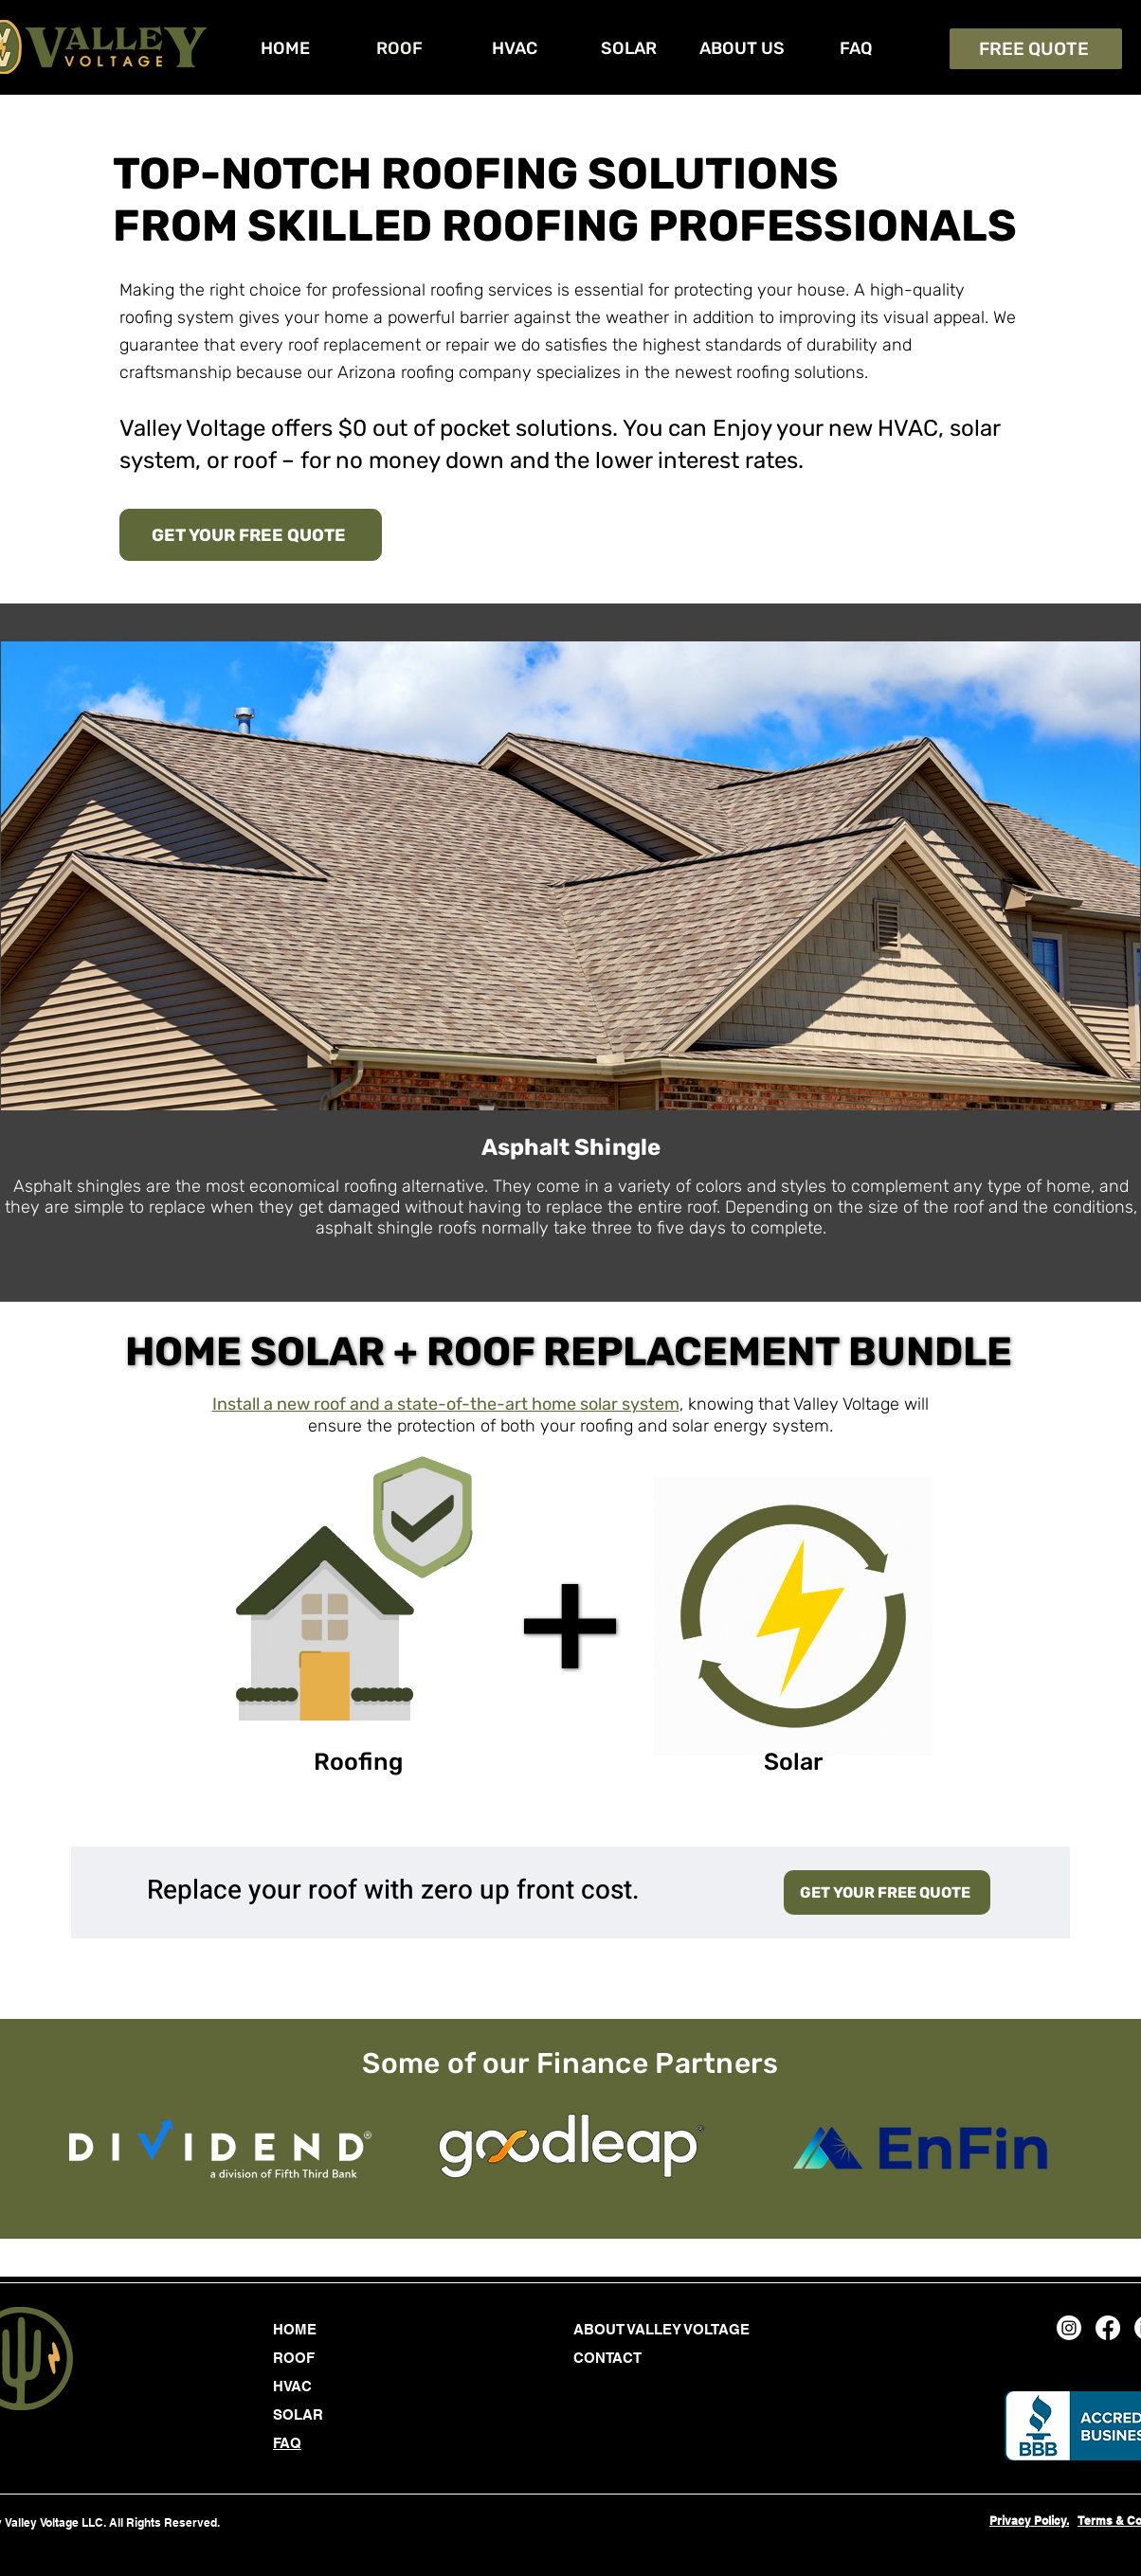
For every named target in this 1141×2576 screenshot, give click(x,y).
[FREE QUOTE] (1036, 48)
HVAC (292, 2386)
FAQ (287, 2443)
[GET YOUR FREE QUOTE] (250, 535)
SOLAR (298, 2414)
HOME (295, 2329)
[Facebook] (1108, 2327)
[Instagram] (1069, 2327)
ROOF (294, 2358)
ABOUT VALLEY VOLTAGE (661, 2329)
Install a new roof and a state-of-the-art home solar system (445, 1404)
